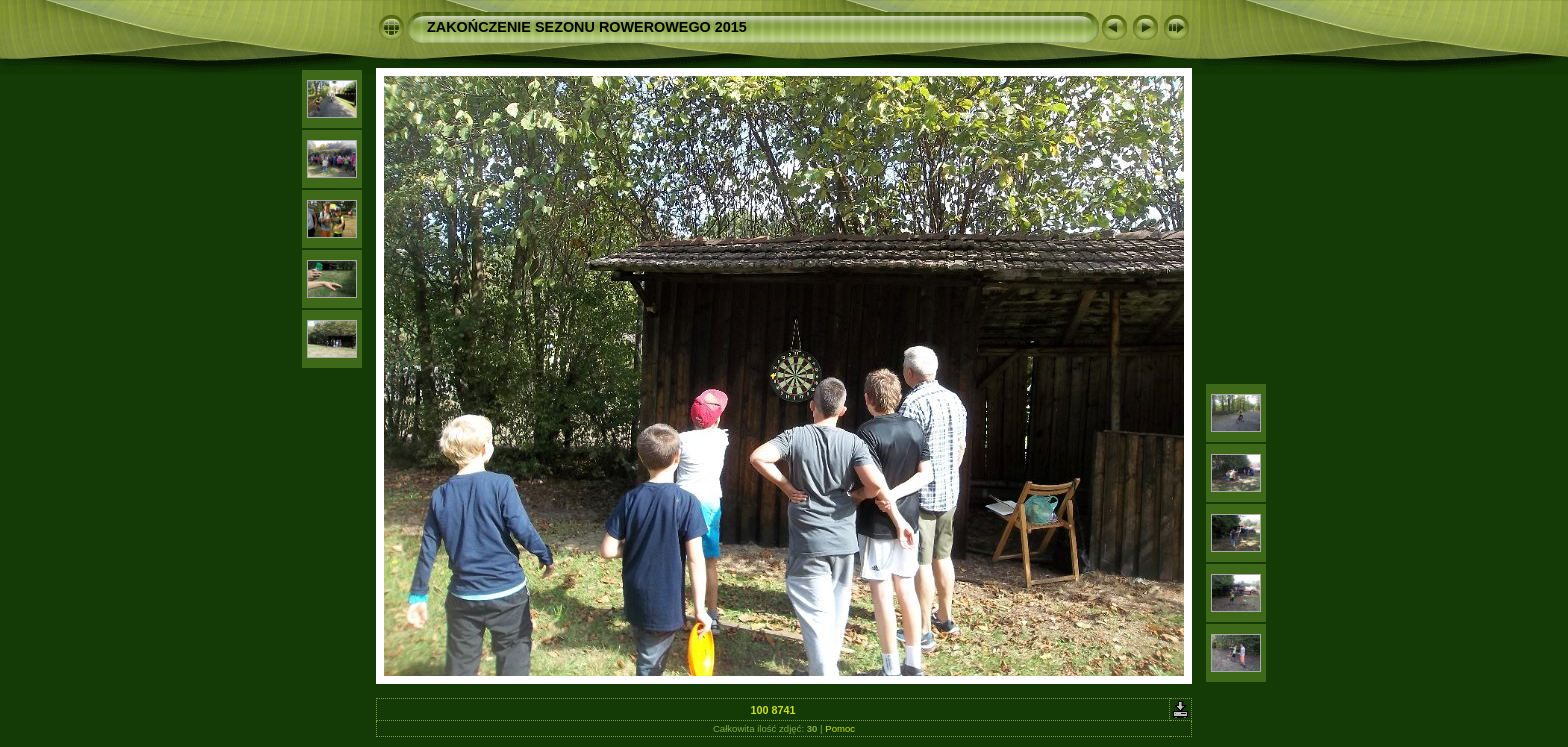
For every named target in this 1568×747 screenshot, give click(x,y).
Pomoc (840, 728)
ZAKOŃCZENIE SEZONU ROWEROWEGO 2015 (587, 27)
